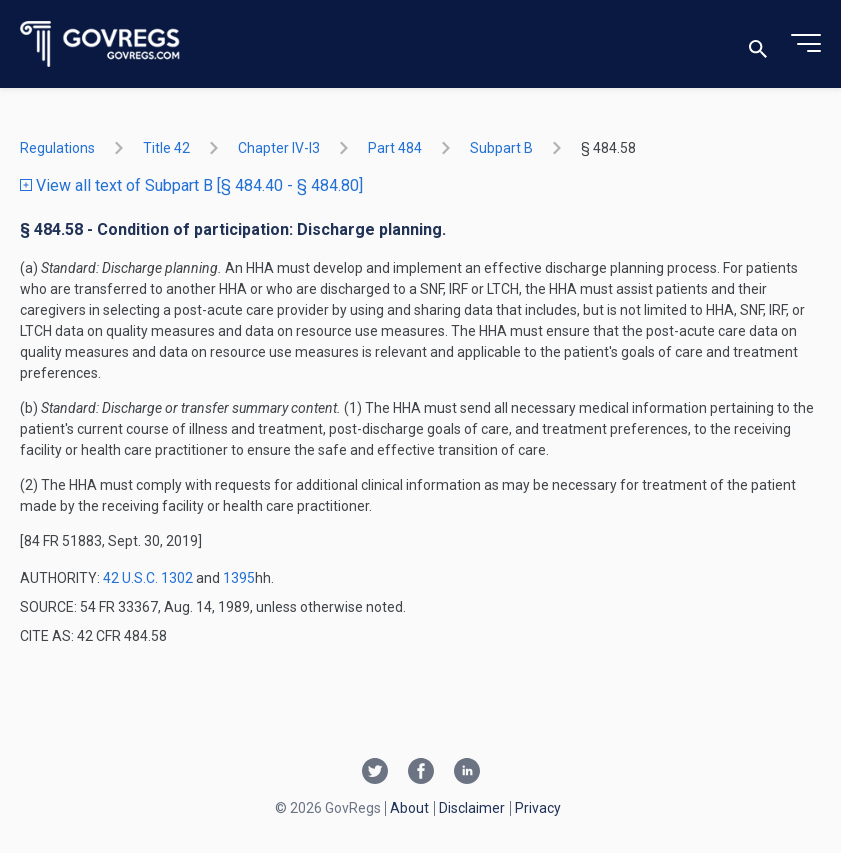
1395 (239, 578)
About (409, 808)
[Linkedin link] (467, 773)
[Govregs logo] (100, 44)
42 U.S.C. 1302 (148, 578)
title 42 (166, 148)
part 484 (395, 148)
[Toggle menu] (806, 44)
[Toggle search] (758, 44)
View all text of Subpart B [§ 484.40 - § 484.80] (191, 185)
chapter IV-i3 (279, 148)
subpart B (501, 148)
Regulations (57, 148)
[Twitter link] (375, 773)
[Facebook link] (421, 773)
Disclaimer (472, 808)
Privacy (538, 808)
